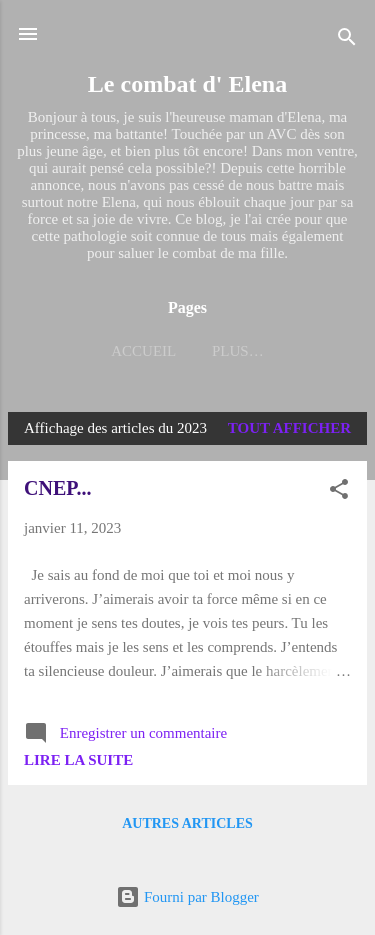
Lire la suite (78, 760)
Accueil (143, 351)
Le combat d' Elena (187, 84)
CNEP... (58, 488)
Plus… (238, 351)
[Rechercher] (347, 40)
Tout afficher (289, 428)
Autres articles (187, 823)
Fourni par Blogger (187, 897)
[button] (339, 492)
